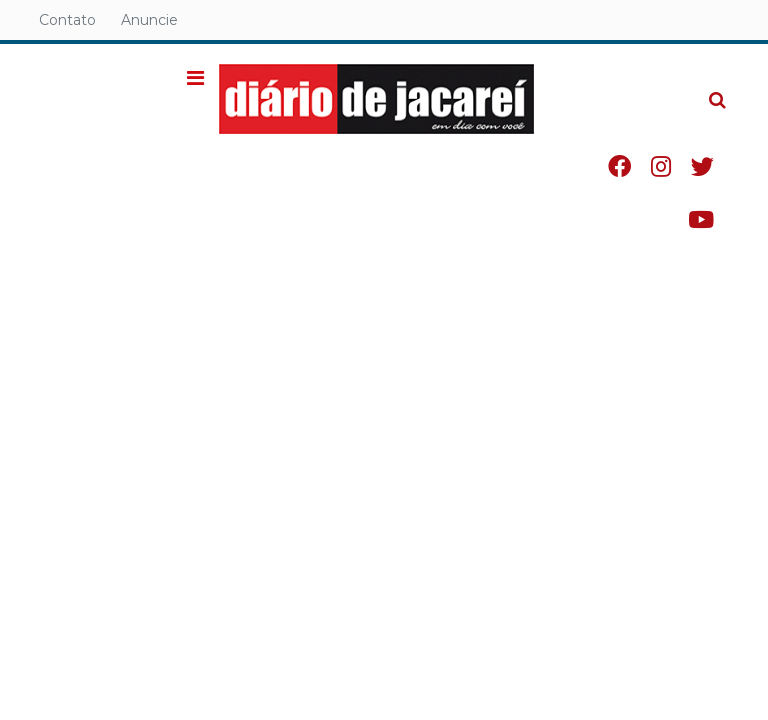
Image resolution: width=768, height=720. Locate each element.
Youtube (701, 219)
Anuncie (149, 20)
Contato (67, 20)
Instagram (661, 166)
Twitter (702, 166)
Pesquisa (701, 84)
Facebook (619, 166)
